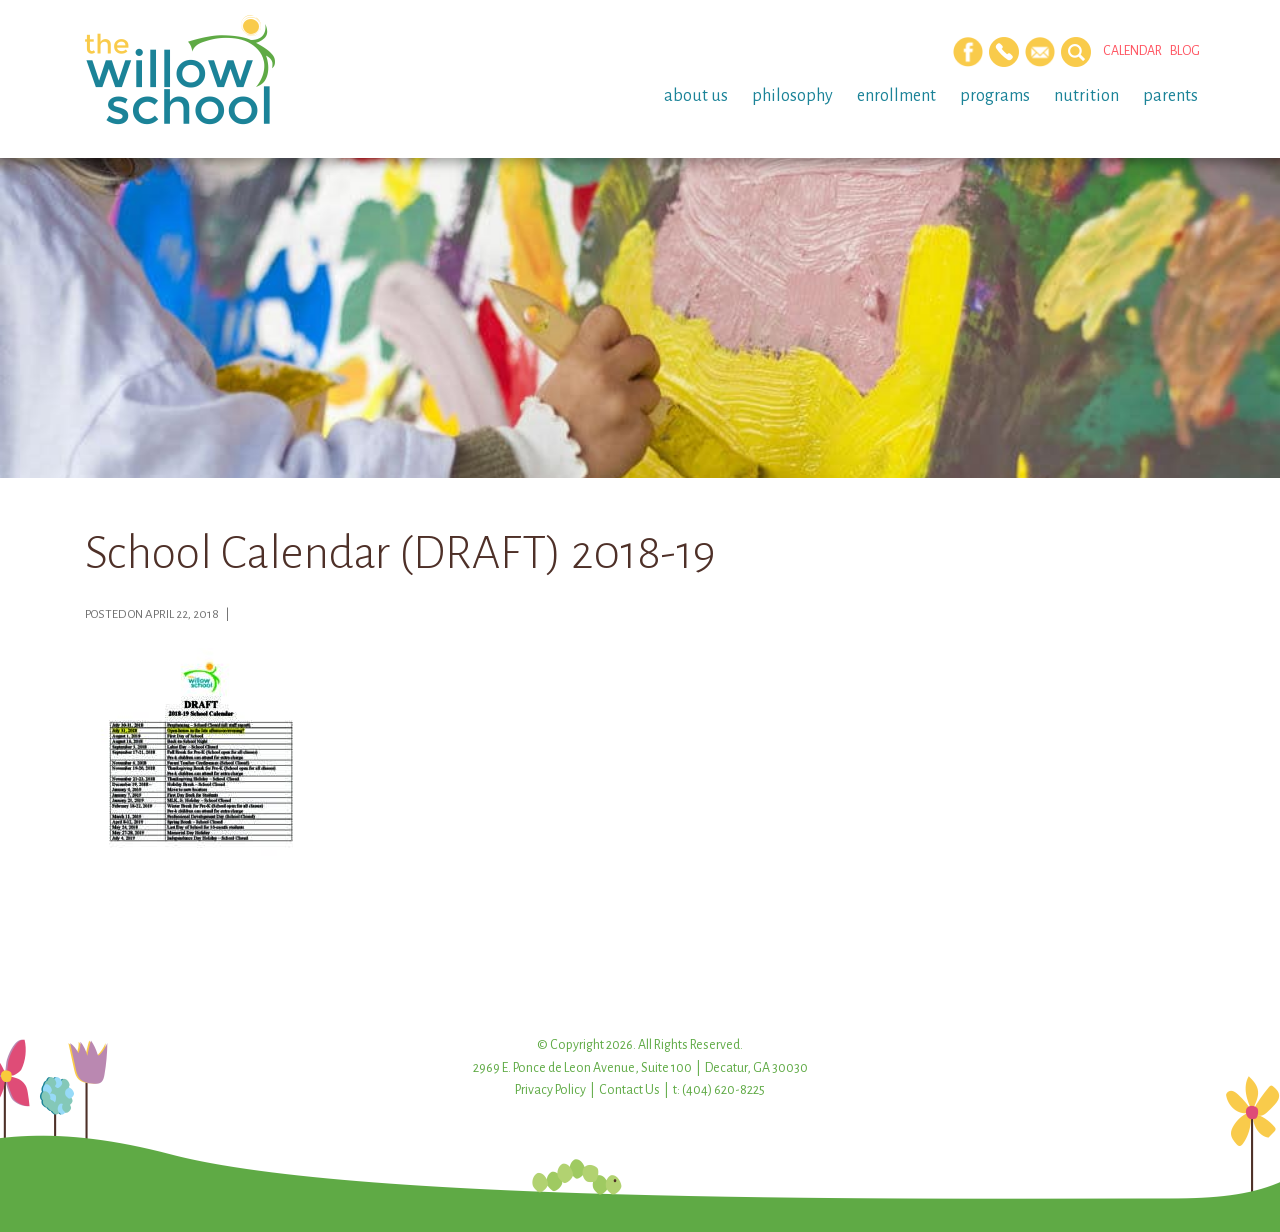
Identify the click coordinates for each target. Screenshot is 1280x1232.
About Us (696, 96)
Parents (1170, 96)
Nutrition (1086, 96)
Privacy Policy (550, 1090)
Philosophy (792, 96)
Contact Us (629, 1090)
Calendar (1132, 51)
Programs (995, 96)
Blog (1185, 51)
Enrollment (896, 96)
